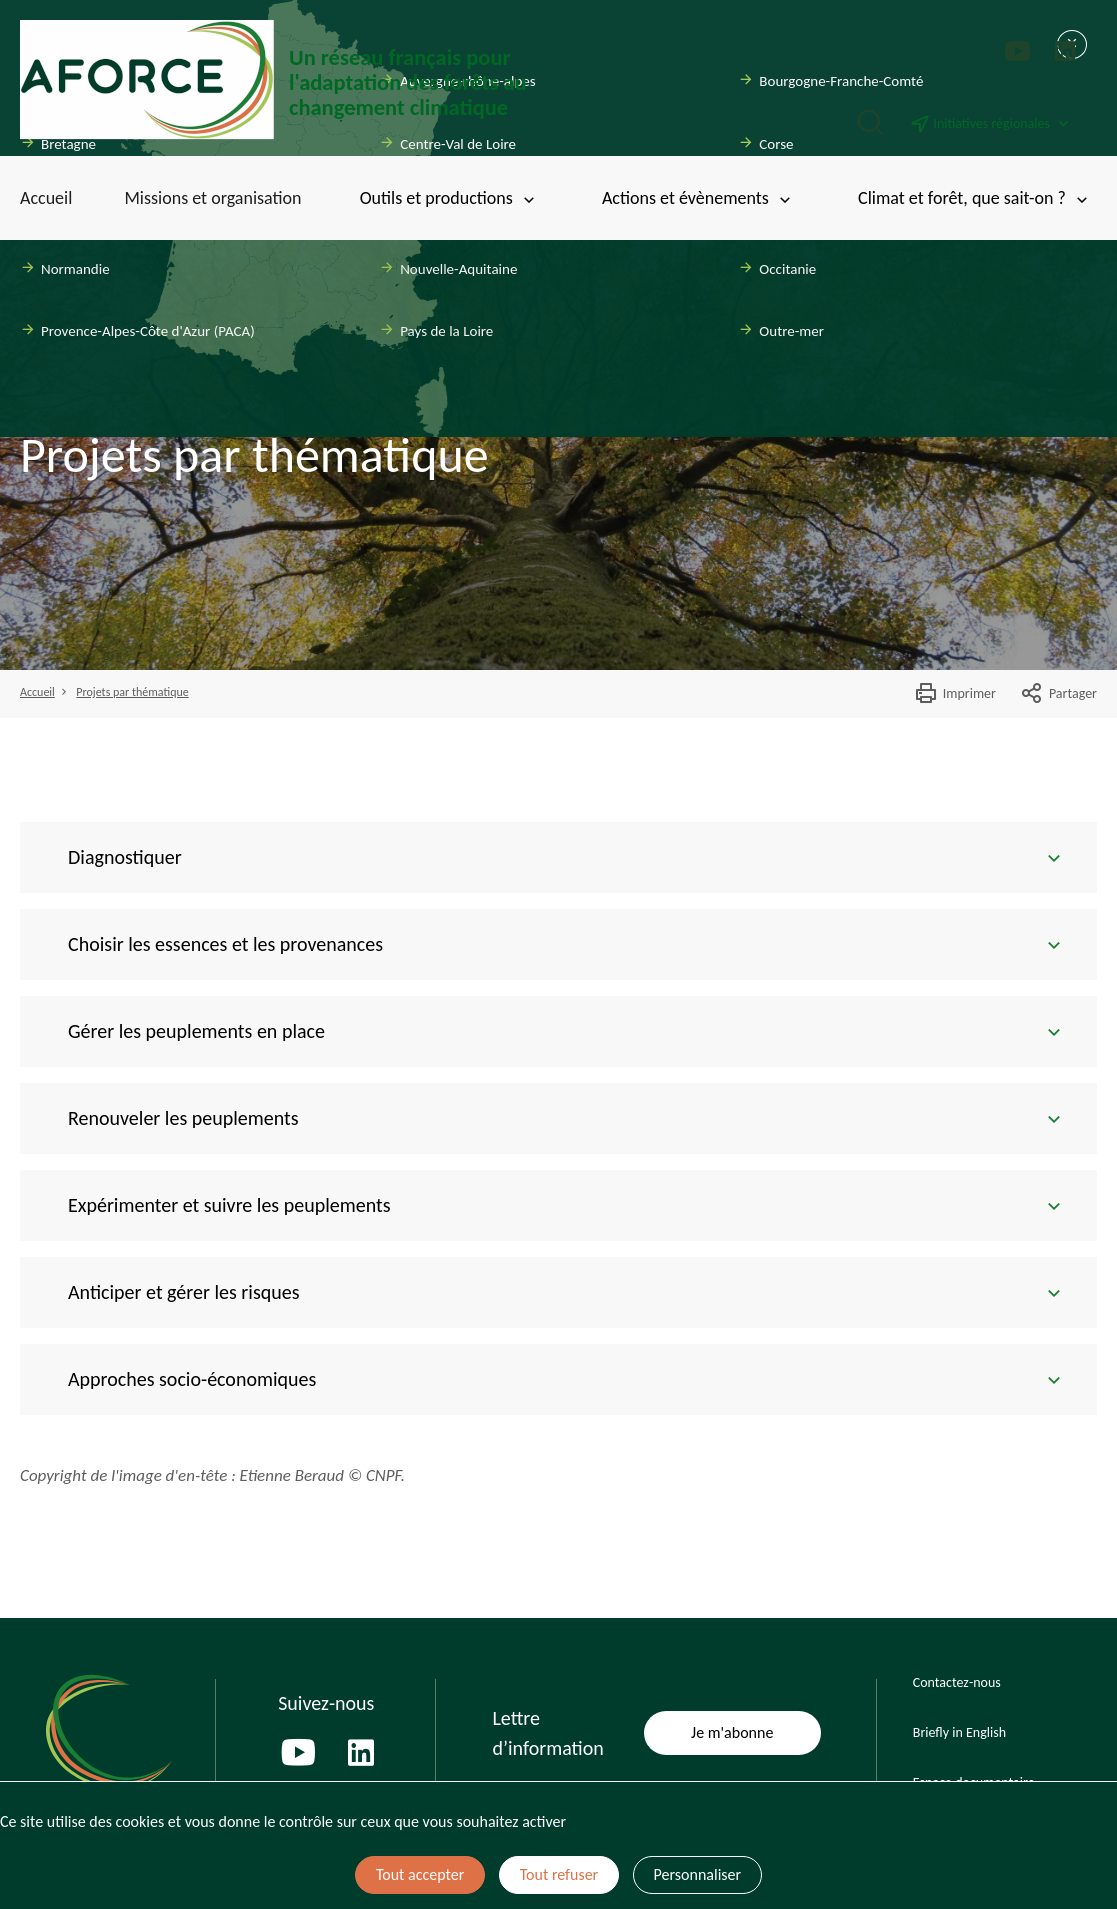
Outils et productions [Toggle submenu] (449, 198)
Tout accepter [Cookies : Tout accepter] (420, 1874)
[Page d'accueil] (289, 80)
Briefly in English (959, 1732)
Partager (1058, 694)
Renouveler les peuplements (566, 1118)
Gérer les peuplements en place (566, 1031)
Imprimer (955, 694)
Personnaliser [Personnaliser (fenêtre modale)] (698, 1874)
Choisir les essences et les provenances (566, 944)
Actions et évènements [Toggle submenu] (698, 198)
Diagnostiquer (566, 857)
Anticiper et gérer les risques (566, 1292)
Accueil (46, 198)
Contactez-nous (957, 1682)
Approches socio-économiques (566, 1379)
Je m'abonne (732, 1732)
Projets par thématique (132, 692)
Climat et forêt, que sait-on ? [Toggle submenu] (974, 198)
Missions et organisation (212, 198)
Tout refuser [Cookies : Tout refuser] (559, 1874)
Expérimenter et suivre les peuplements (566, 1205)
